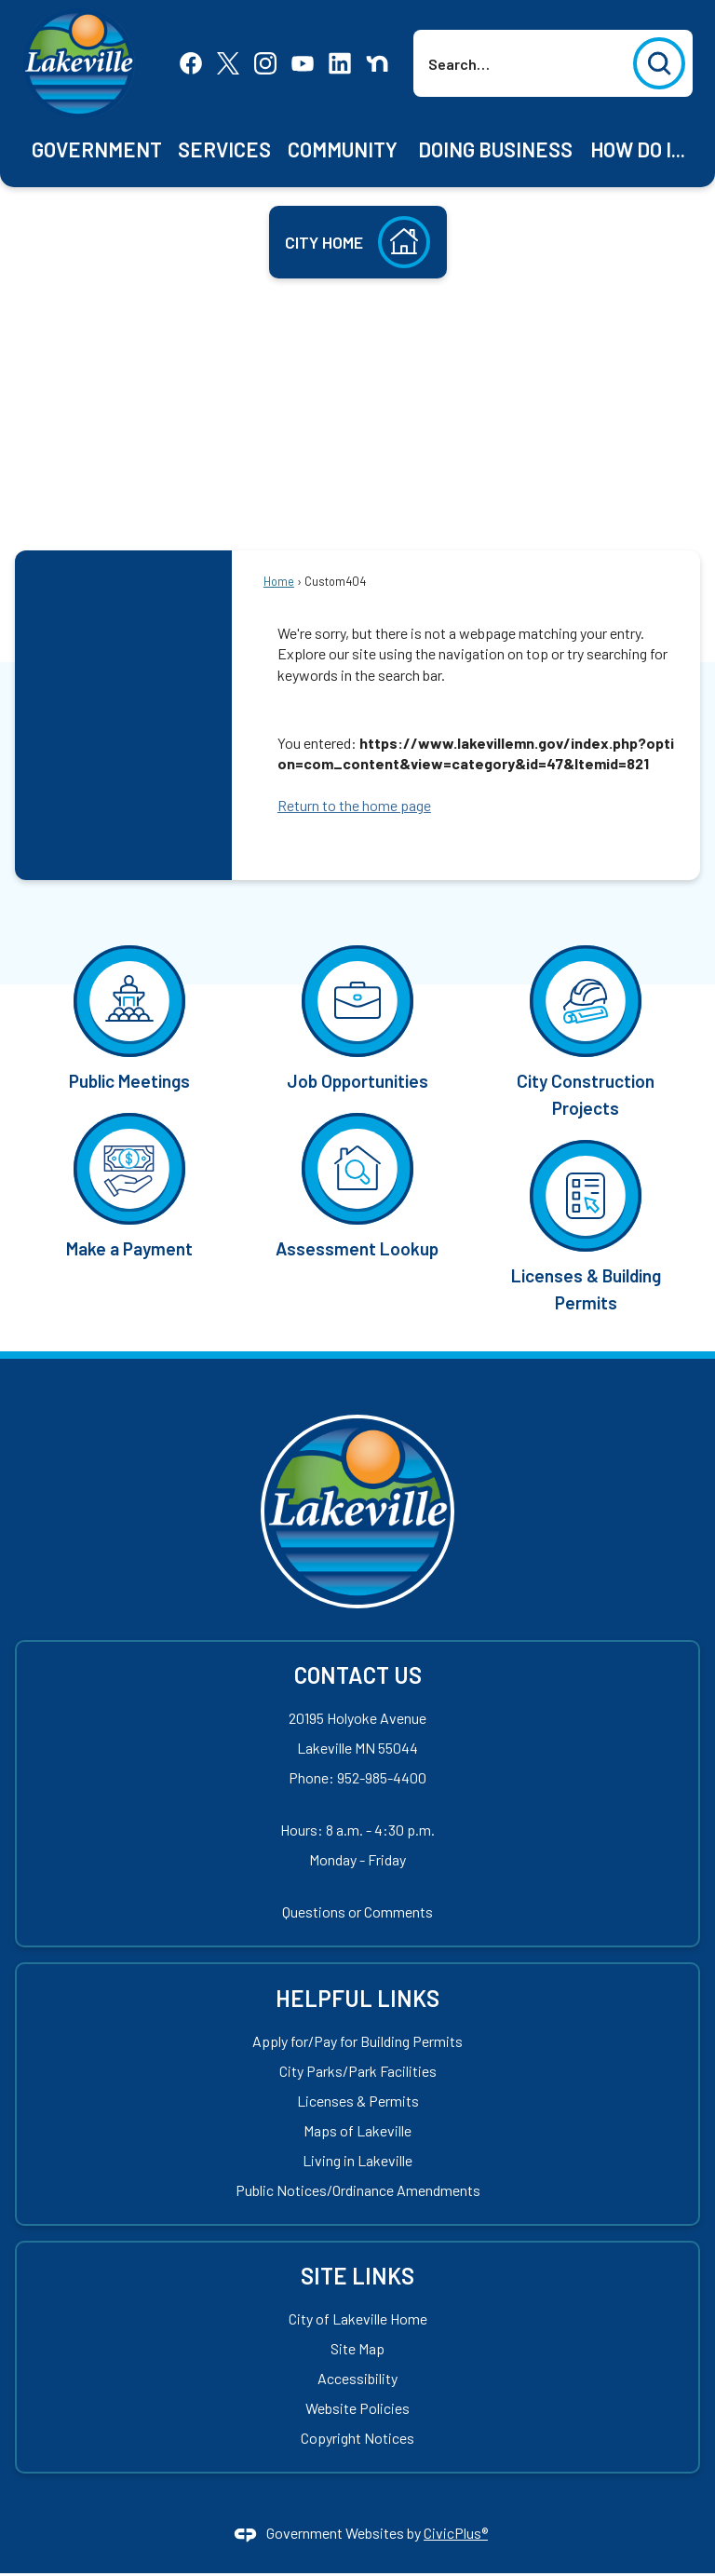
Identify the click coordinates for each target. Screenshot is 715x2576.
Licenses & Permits (358, 2100)
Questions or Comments (357, 1911)
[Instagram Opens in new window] (265, 61)
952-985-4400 (381, 1777)
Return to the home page (354, 805)
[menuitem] (96, 149)
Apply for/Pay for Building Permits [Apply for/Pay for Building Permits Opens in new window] (357, 2041)
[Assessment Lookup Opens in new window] (357, 1184)
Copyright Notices (357, 2438)
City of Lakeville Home (358, 2318)
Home (278, 581)
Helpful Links (357, 1998)
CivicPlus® (456, 2533)
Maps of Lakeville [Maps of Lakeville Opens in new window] (357, 2130)
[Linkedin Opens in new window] (340, 61)
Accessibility (357, 2378)
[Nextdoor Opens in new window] (377, 61)
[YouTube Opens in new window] (302, 61)
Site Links (357, 2275)
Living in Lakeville (357, 2160)
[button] (659, 63)
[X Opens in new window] (228, 61)
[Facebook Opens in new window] (191, 61)
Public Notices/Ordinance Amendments (358, 2190)
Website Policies (357, 2408)
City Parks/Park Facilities (358, 2071)
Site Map (357, 2348)
